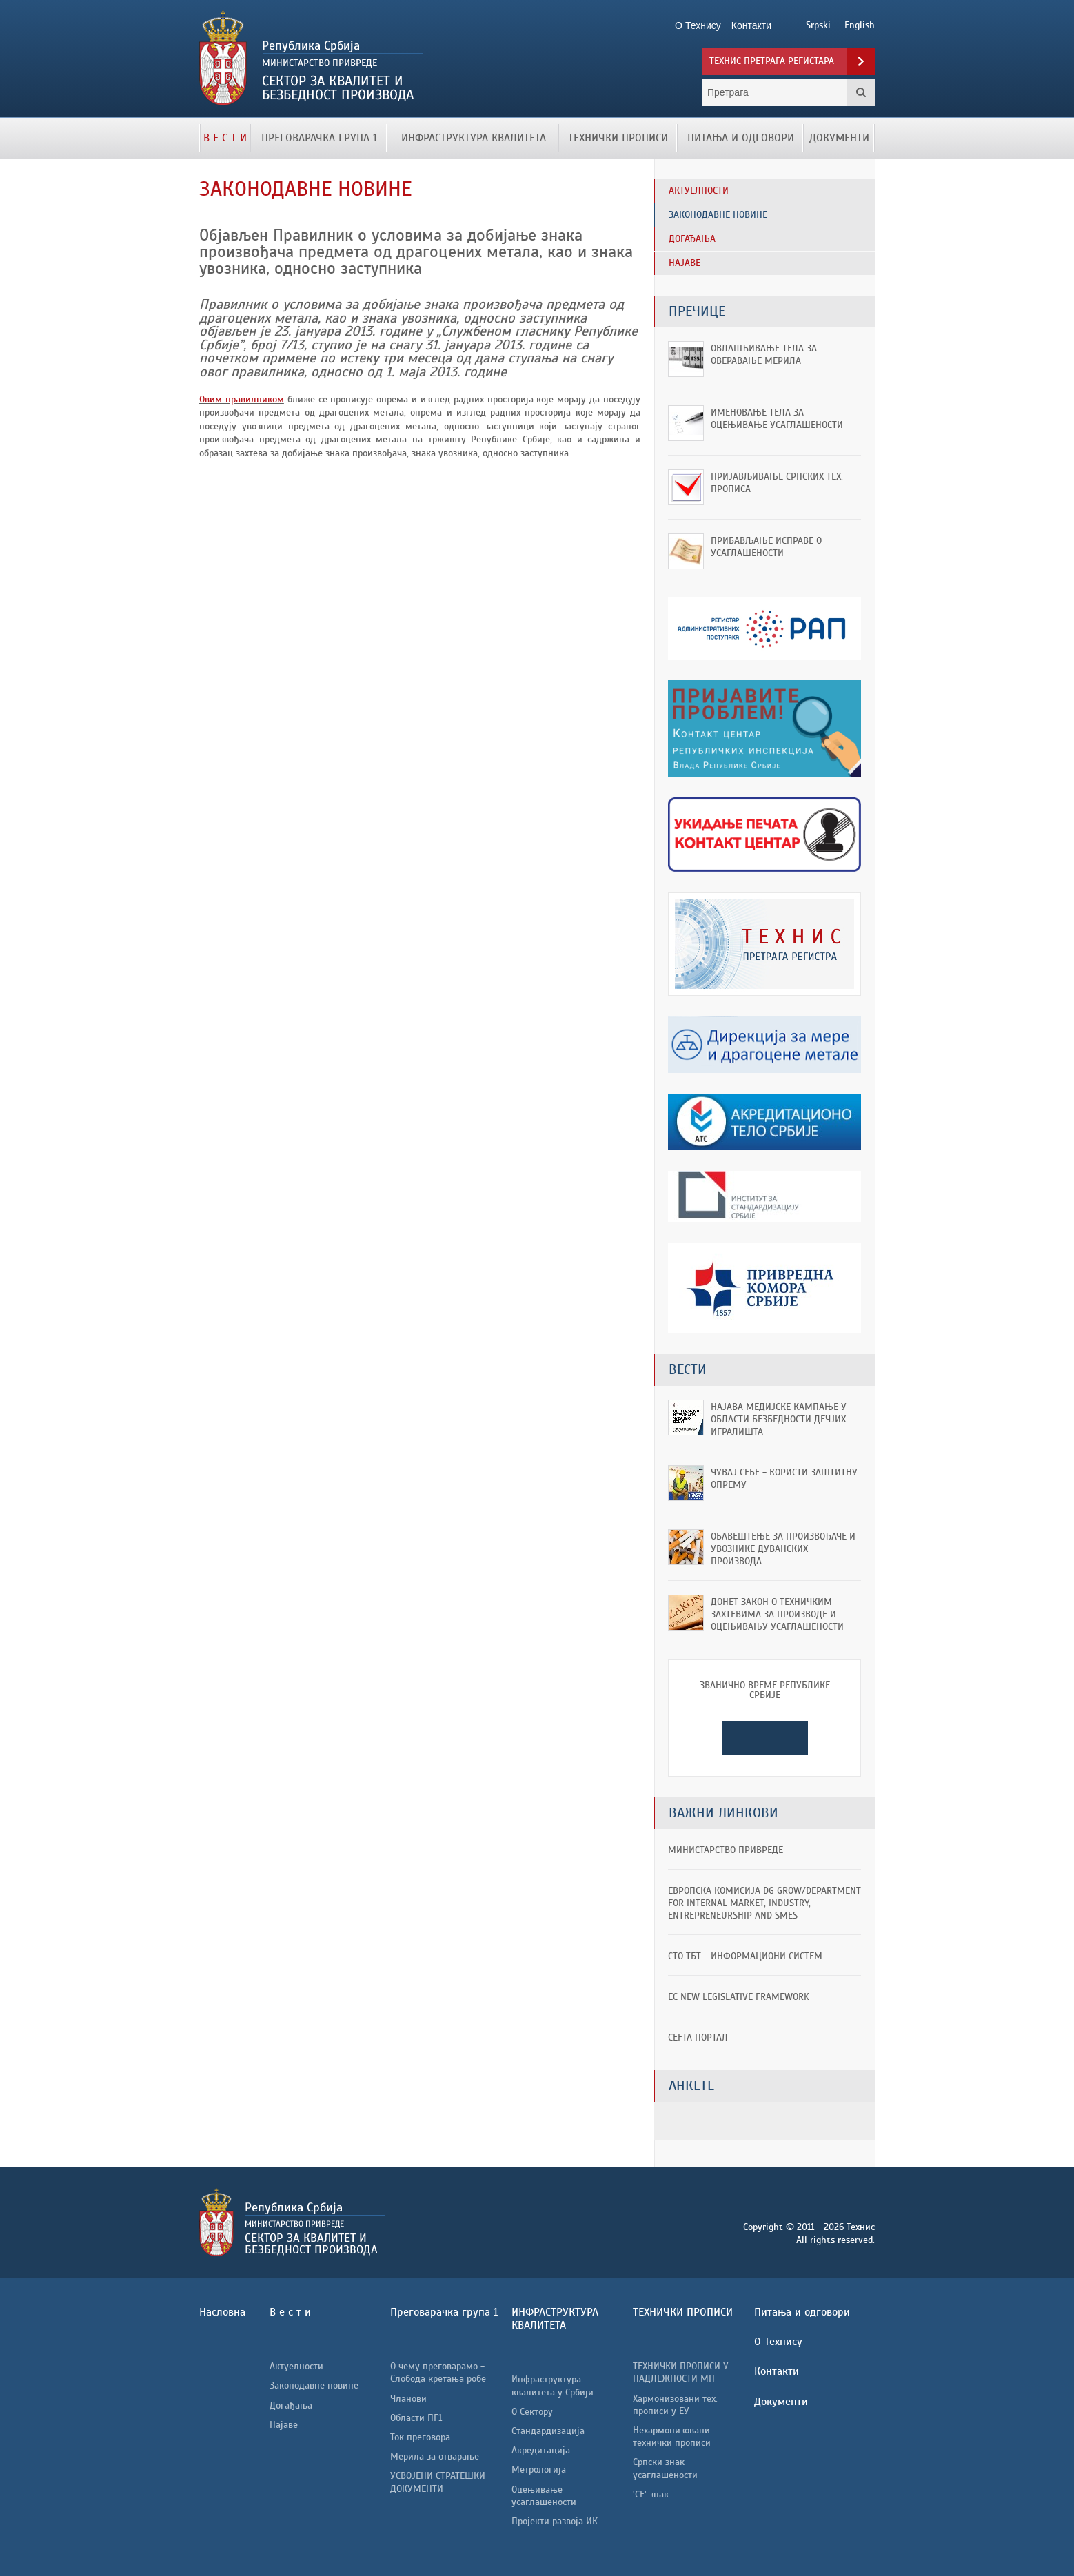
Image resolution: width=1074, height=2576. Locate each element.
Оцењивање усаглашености (543, 2496)
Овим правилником (241, 399)
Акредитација (540, 2450)
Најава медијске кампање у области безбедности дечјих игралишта (779, 1419)
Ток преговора (420, 2437)
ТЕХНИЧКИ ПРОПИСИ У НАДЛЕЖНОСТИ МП (681, 2372)
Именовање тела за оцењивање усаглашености (777, 419)
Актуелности (296, 2366)
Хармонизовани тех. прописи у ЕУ (675, 2405)
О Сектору (532, 2411)
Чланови (408, 2398)
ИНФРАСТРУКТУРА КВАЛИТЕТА (473, 137)
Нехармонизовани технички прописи (672, 2436)
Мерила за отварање (434, 2456)
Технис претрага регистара (771, 61)
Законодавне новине (314, 2385)
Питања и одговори (740, 137)
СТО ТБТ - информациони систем (745, 1956)
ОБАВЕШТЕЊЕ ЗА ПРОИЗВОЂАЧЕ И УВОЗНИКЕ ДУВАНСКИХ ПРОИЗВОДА (783, 1549)
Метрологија (538, 2469)
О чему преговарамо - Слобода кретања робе (438, 2372)
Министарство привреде (725, 1850)
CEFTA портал (698, 2037)
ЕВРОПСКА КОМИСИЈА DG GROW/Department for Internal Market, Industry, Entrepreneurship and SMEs (764, 1903)
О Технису (778, 2341)
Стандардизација (548, 2431)
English (859, 25)
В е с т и (225, 137)
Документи (839, 137)
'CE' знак (651, 2494)
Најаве (284, 2425)
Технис (356, 58)
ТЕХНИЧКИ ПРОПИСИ (618, 137)
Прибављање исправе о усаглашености (766, 547)
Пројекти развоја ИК (554, 2521)
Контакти (776, 2371)
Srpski (818, 25)
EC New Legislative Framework (738, 1997)
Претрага (861, 92)
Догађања (291, 2405)
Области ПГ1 (416, 2418)
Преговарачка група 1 (319, 137)
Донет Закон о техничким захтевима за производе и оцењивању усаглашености (777, 1614)
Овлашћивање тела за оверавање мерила (764, 355)
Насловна (222, 2312)
